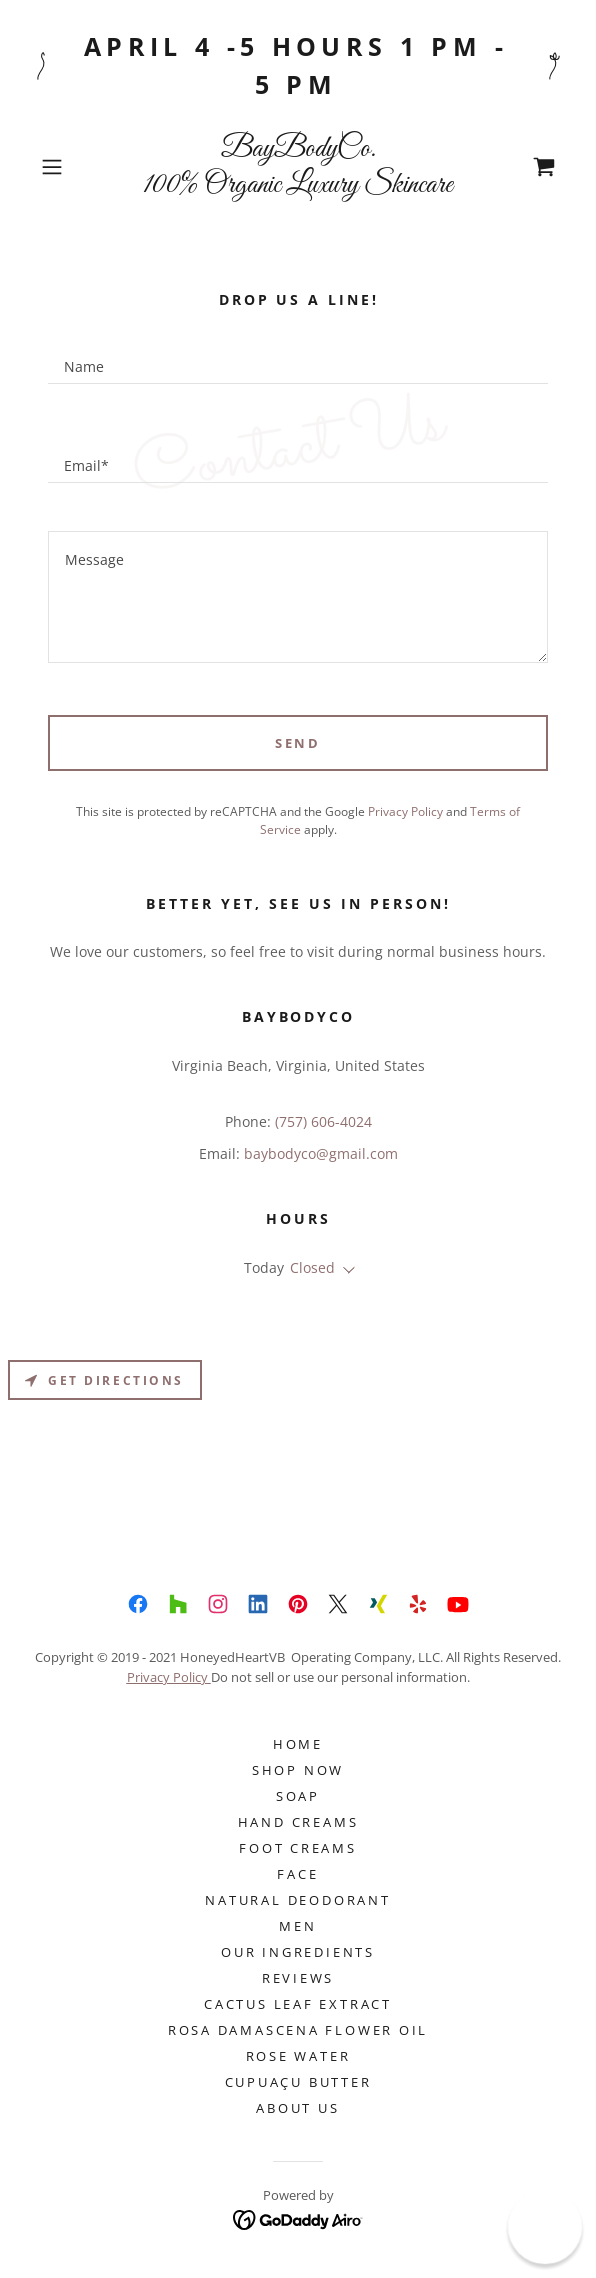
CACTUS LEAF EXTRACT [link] (298, 2004)
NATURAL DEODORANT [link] (297, 1900)
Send (298, 743)
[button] (72, 167)
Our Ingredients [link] (298, 1952)
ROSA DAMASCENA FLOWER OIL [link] (298, 2030)
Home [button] (298, 1744)
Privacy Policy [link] (405, 811)
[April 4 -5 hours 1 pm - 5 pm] (298, 65)
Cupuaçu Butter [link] (298, 2082)
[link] (298, 167)
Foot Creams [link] (298, 1848)
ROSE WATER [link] (298, 2056)
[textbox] (298, 358)
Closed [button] (312, 1267)
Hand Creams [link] (298, 1822)
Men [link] (297, 1926)
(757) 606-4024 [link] (323, 1121)
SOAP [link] (298, 1796)
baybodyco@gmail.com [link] (321, 1153)
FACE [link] (297, 1874)
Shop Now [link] (298, 1770)
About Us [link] (297, 2108)
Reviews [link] (298, 1978)
